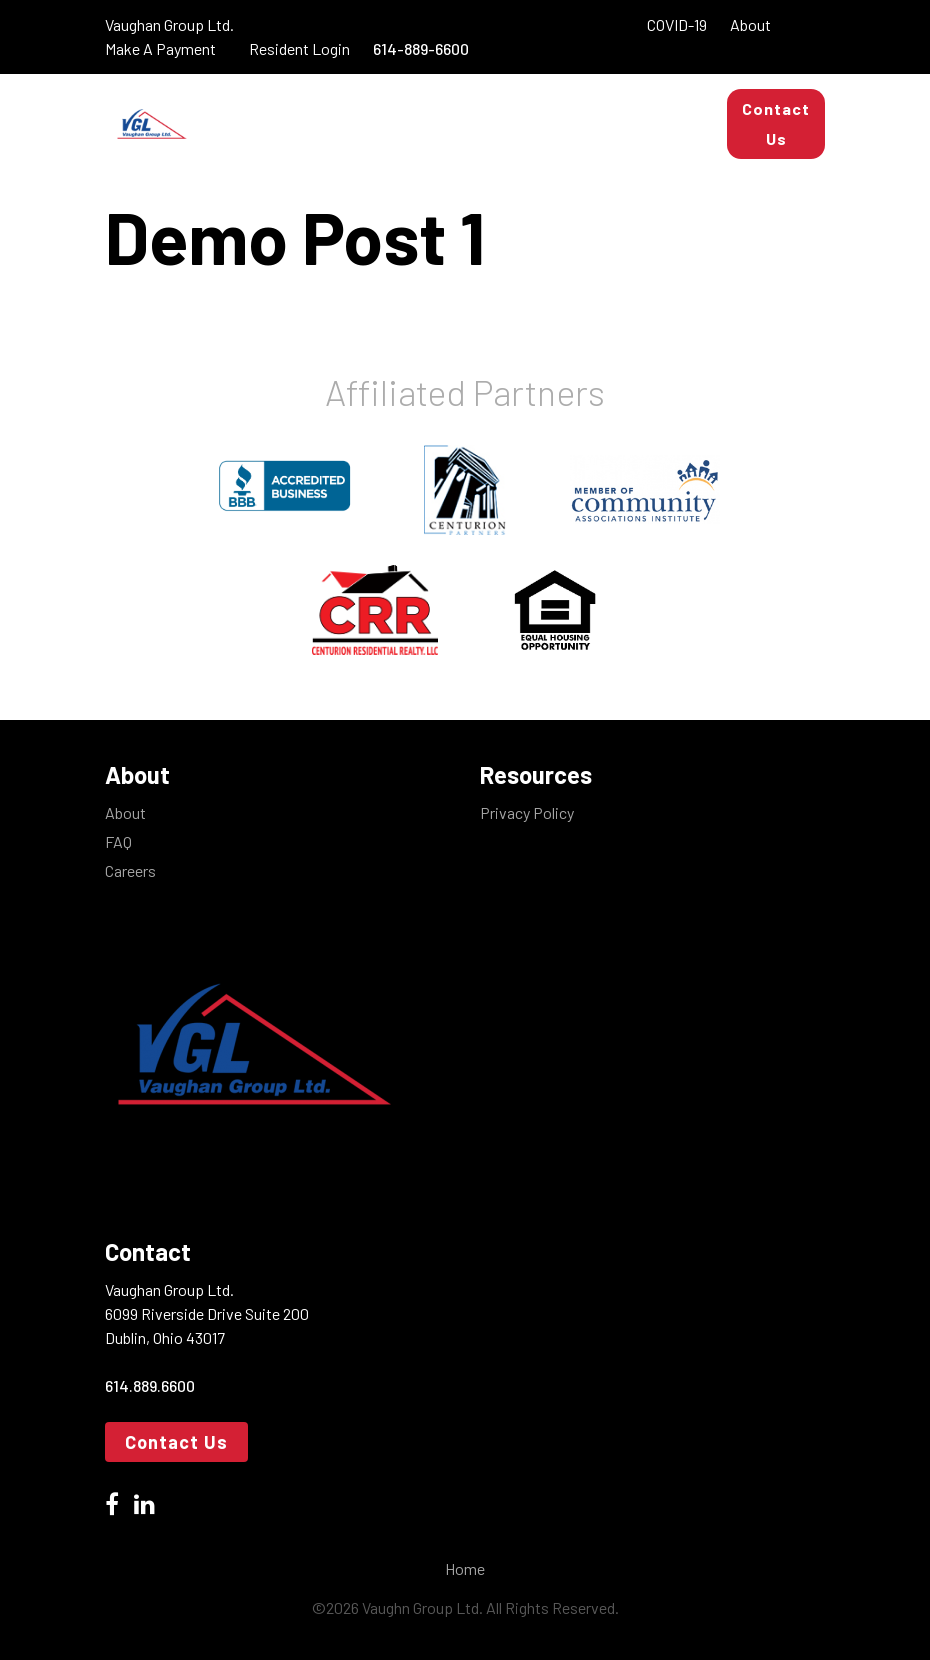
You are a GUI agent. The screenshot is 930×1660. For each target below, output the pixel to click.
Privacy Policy (527, 812)
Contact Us (776, 123)
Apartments (492, 103)
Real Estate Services (308, 143)
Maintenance (487, 143)
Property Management (312, 103)
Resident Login (301, 48)
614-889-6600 (421, 48)
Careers (130, 870)
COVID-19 (677, 24)
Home (465, 1568)
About (749, 24)
